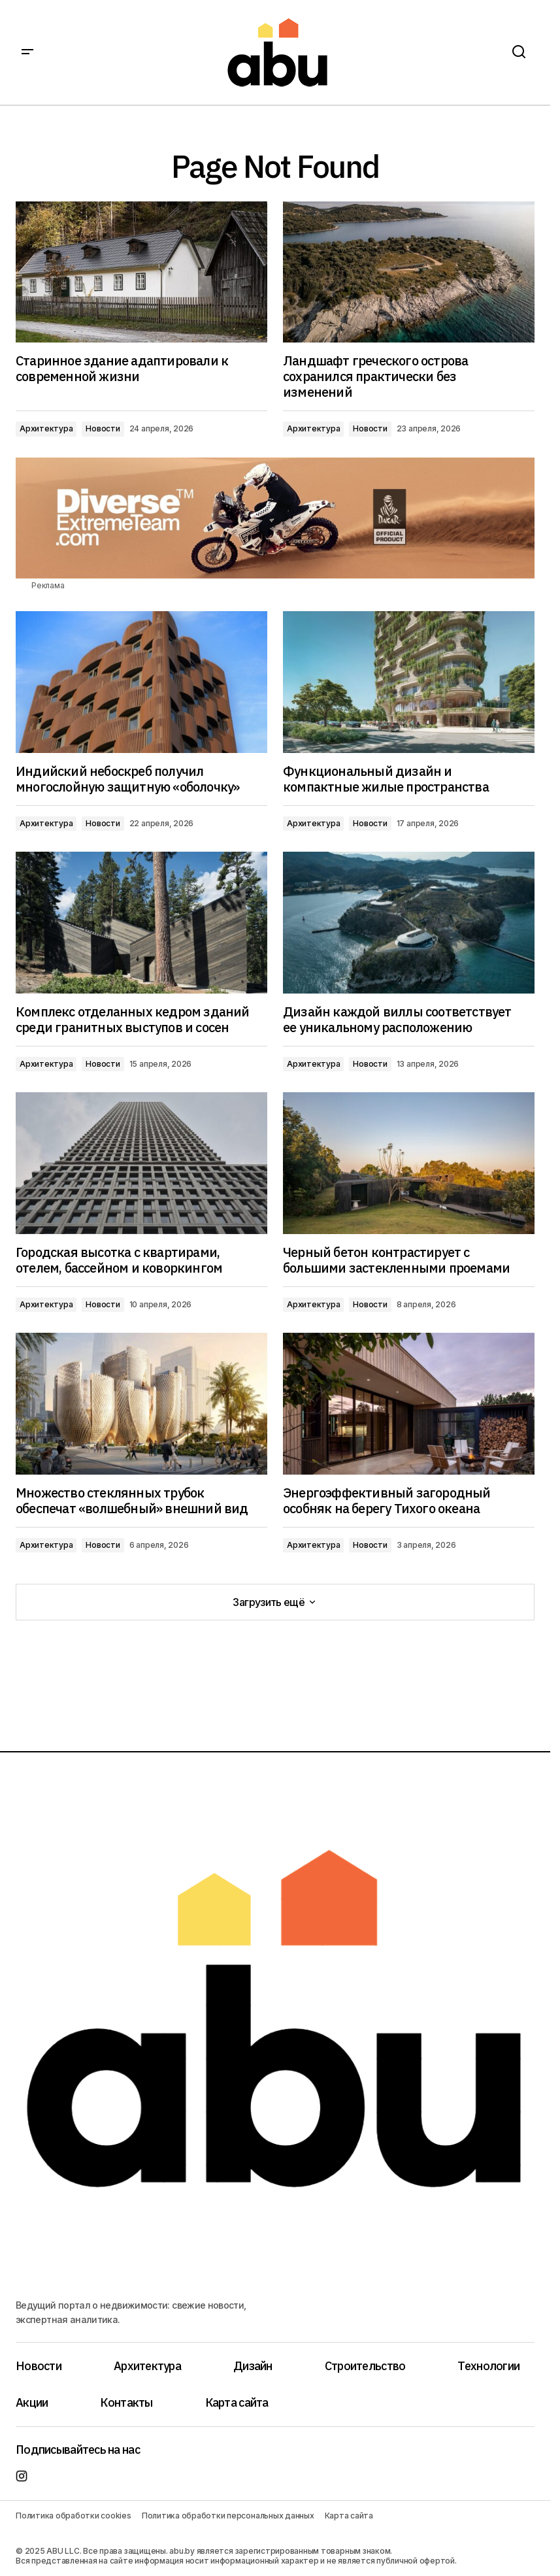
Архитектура (46, 428)
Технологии (488, 2365)
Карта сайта (237, 2402)
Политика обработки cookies (73, 2515)
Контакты (126, 2402)
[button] (27, 52)
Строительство (365, 2365)
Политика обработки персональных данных (228, 2515)
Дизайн (252, 2365)
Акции (32, 2402)
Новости (103, 428)
